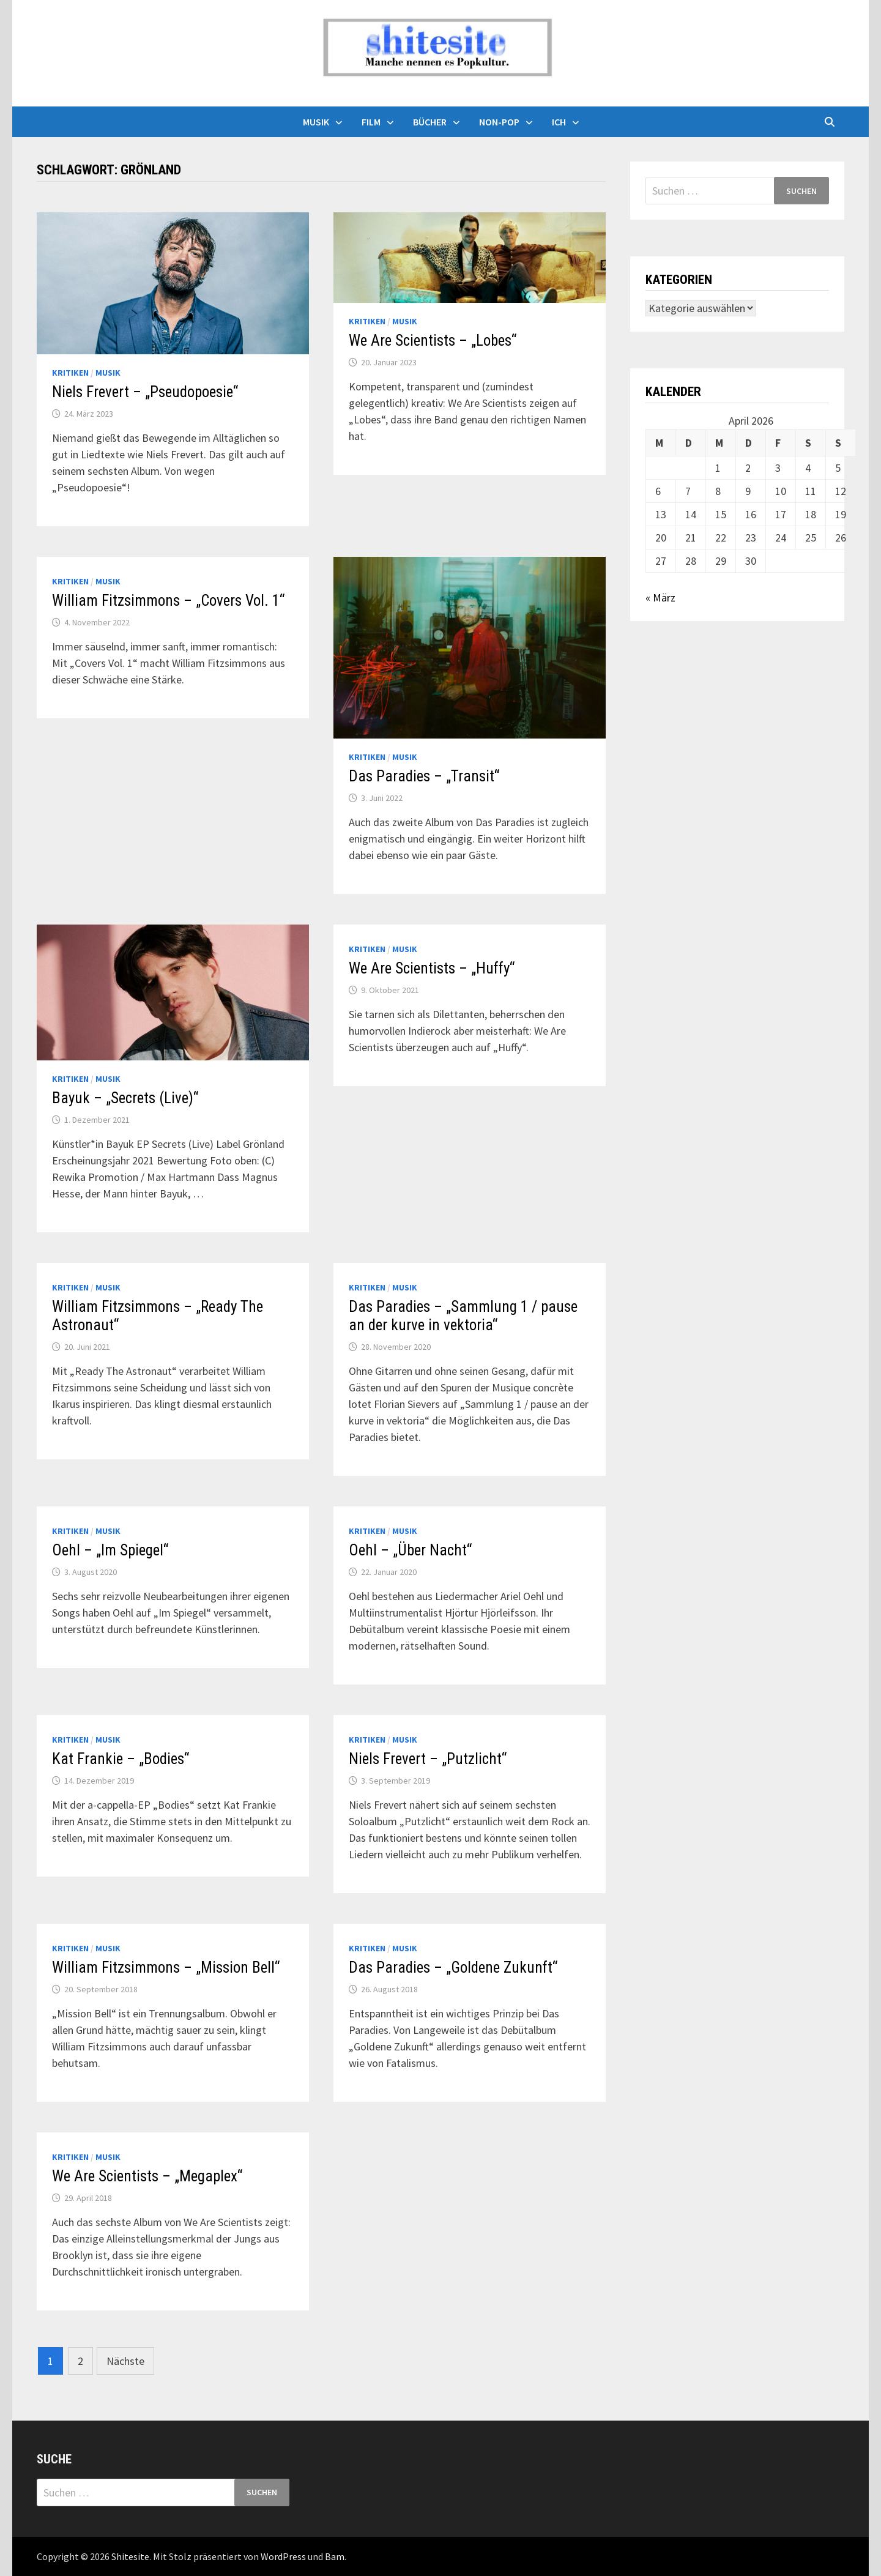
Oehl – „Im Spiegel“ (110, 1550)
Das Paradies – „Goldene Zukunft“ (453, 1967)
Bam (334, 2556)
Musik (316, 122)
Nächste (125, 2361)
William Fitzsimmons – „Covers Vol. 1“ (168, 600)
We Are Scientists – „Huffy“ (432, 968)
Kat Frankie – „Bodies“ (120, 1759)
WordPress (283, 2556)
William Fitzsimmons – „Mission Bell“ (166, 1967)
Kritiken (70, 372)
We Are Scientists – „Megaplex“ (147, 2176)
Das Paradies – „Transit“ (424, 776)
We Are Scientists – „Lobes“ (432, 340)
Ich (559, 122)
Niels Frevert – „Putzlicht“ (428, 1759)
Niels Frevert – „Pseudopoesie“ (145, 392)
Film (371, 122)
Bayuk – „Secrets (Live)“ (125, 1098)
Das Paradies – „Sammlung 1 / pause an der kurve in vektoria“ (463, 1316)
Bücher (430, 122)
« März (660, 597)
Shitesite (130, 2556)
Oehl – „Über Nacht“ (410, 1550)
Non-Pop (499, 122)
